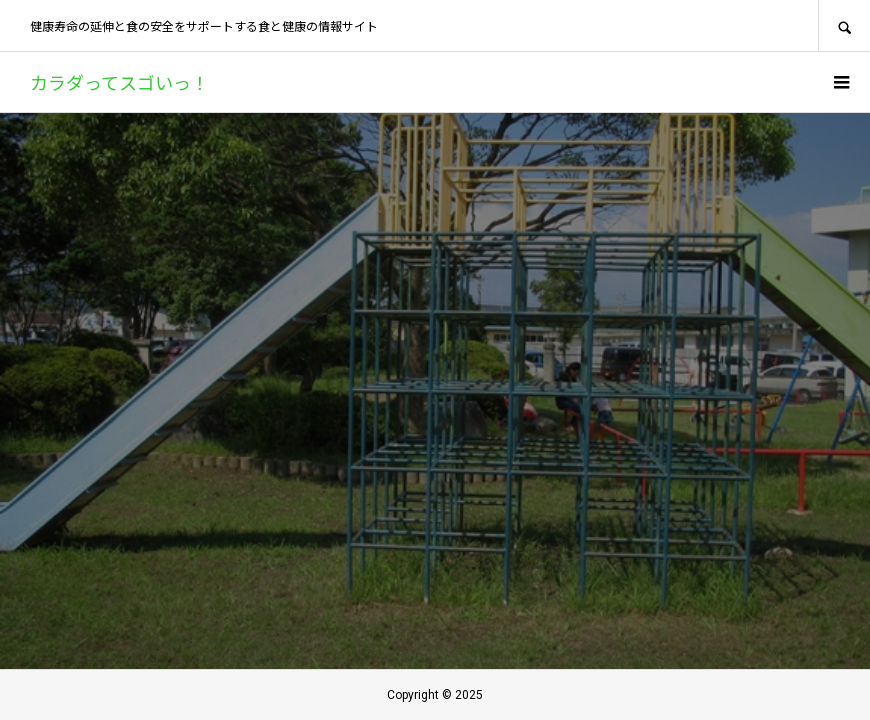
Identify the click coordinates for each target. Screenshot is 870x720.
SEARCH (844, 25)
